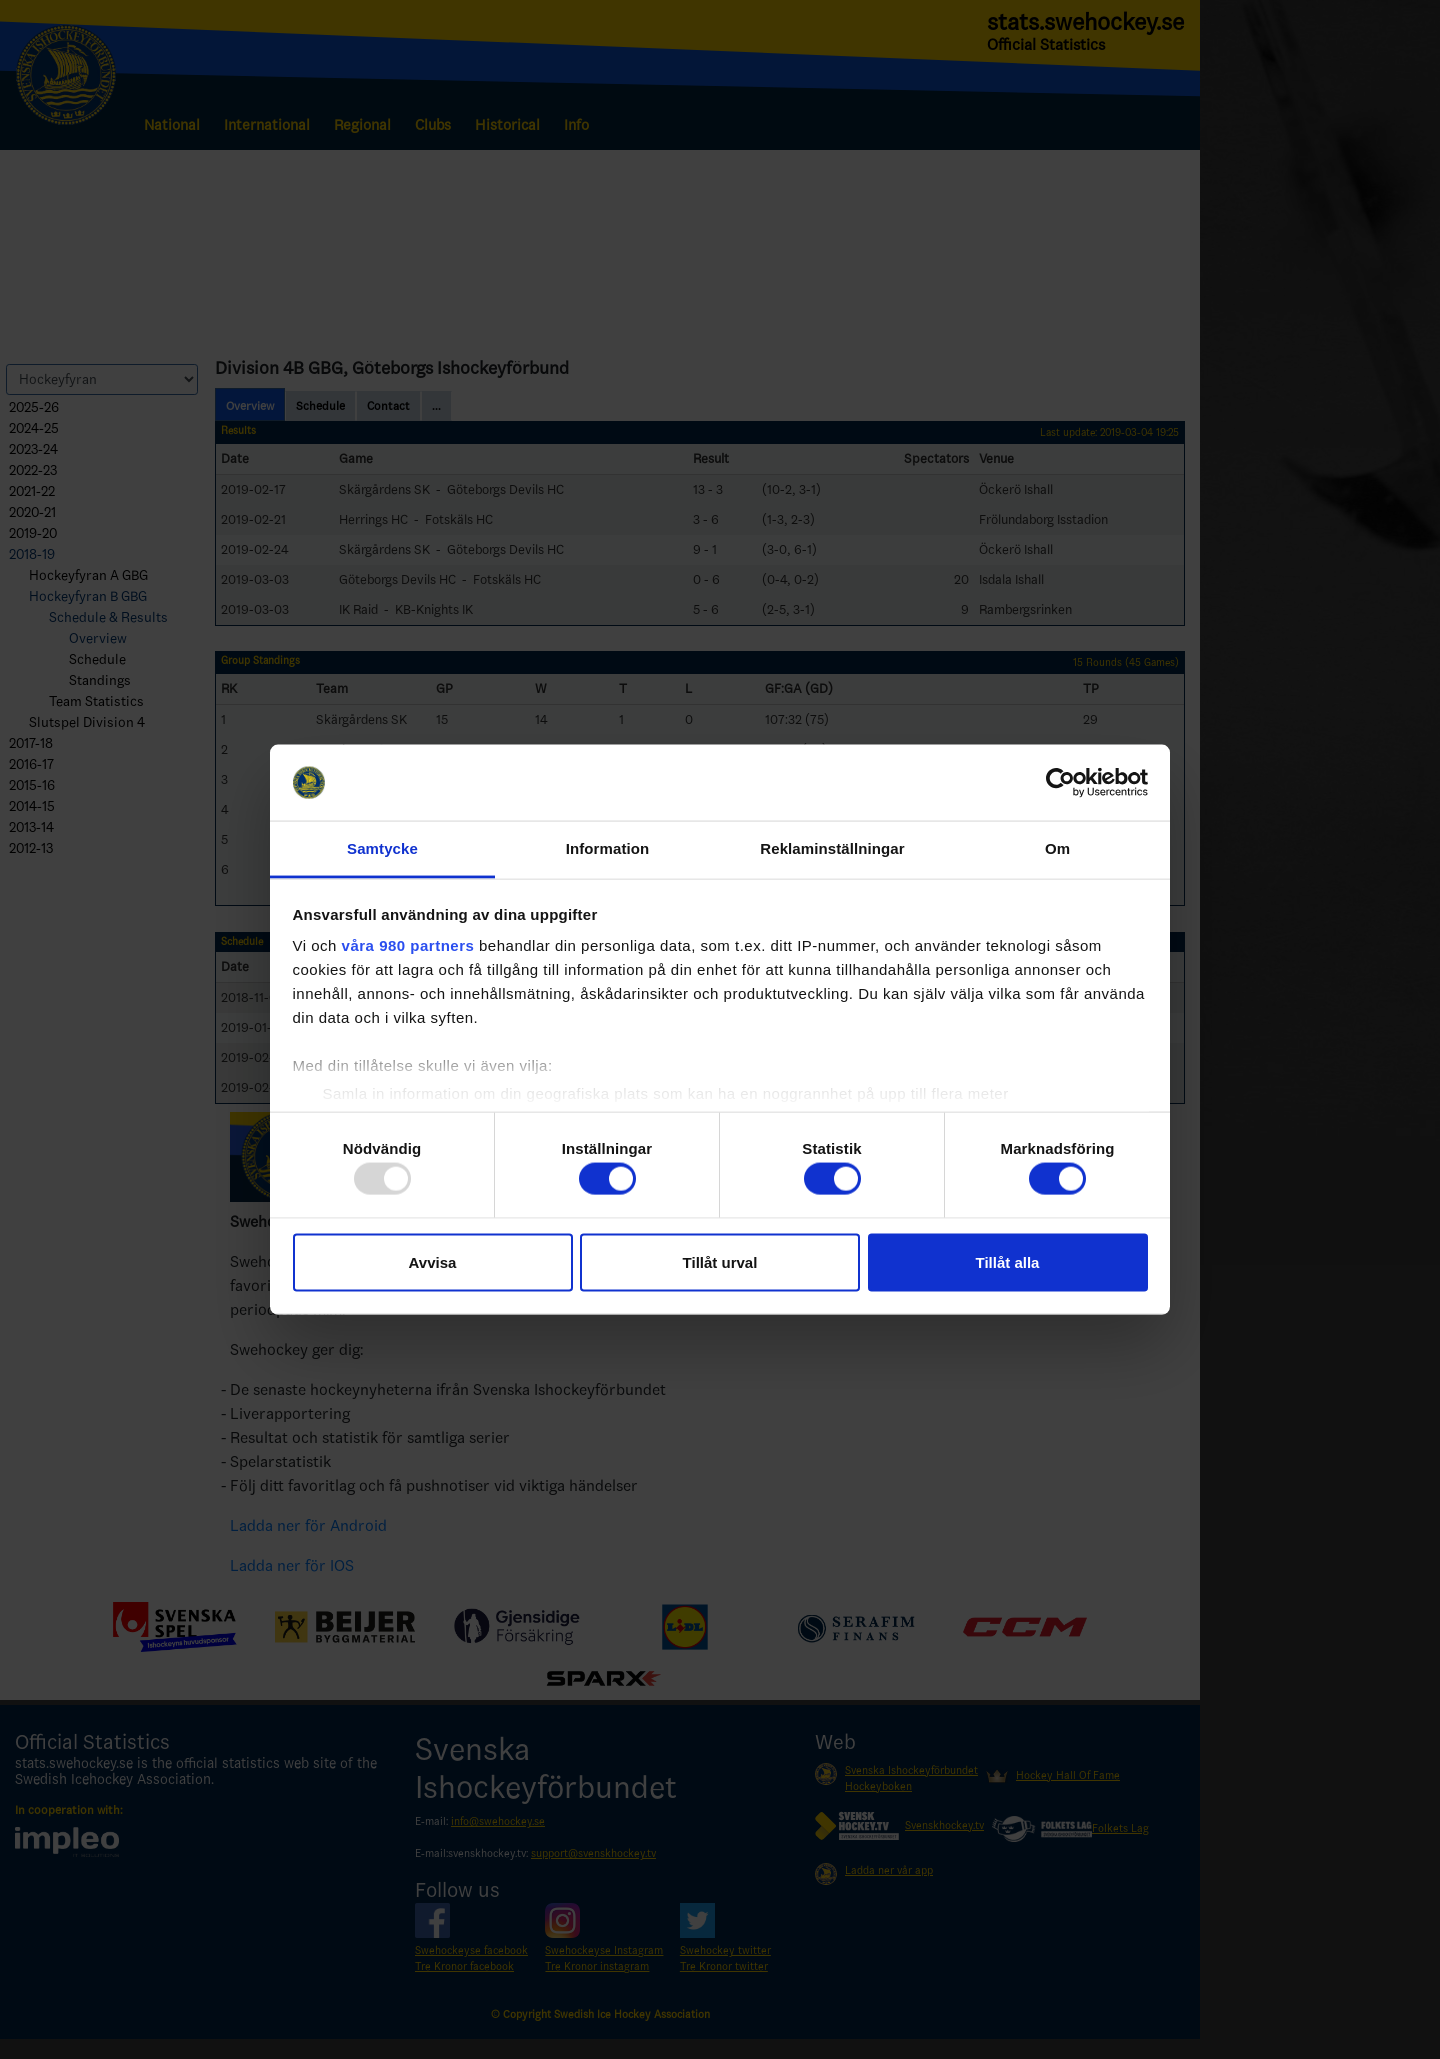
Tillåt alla (1008, 1261)
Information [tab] (608, 848)
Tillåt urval (720, 1261)
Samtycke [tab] (382, 848)
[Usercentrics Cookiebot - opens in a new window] (1060, 782)
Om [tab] (1057, 848)
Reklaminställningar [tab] (832, 848)
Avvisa (433, 1261)
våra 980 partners (408, 945)
